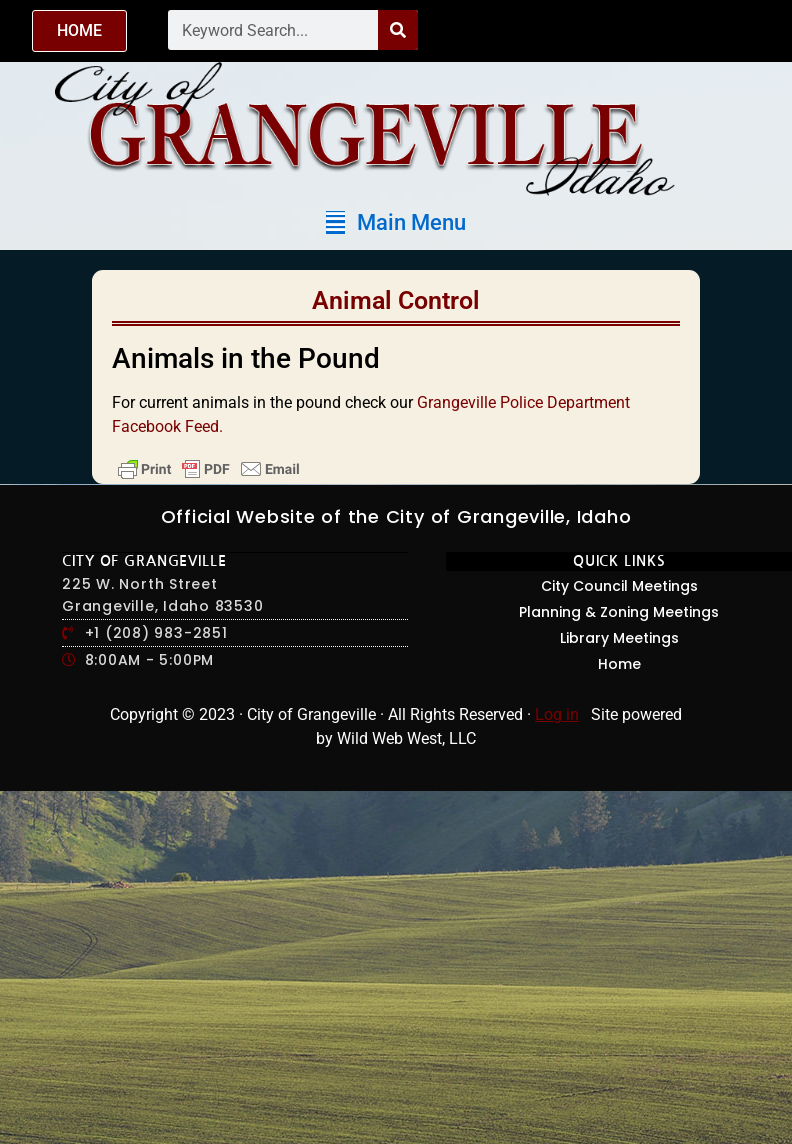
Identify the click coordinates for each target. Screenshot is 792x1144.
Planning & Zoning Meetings (619, 612)
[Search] (398, 30)
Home (619, 664)
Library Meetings (619, 638)
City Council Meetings (619, 586)
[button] (396, 222)
